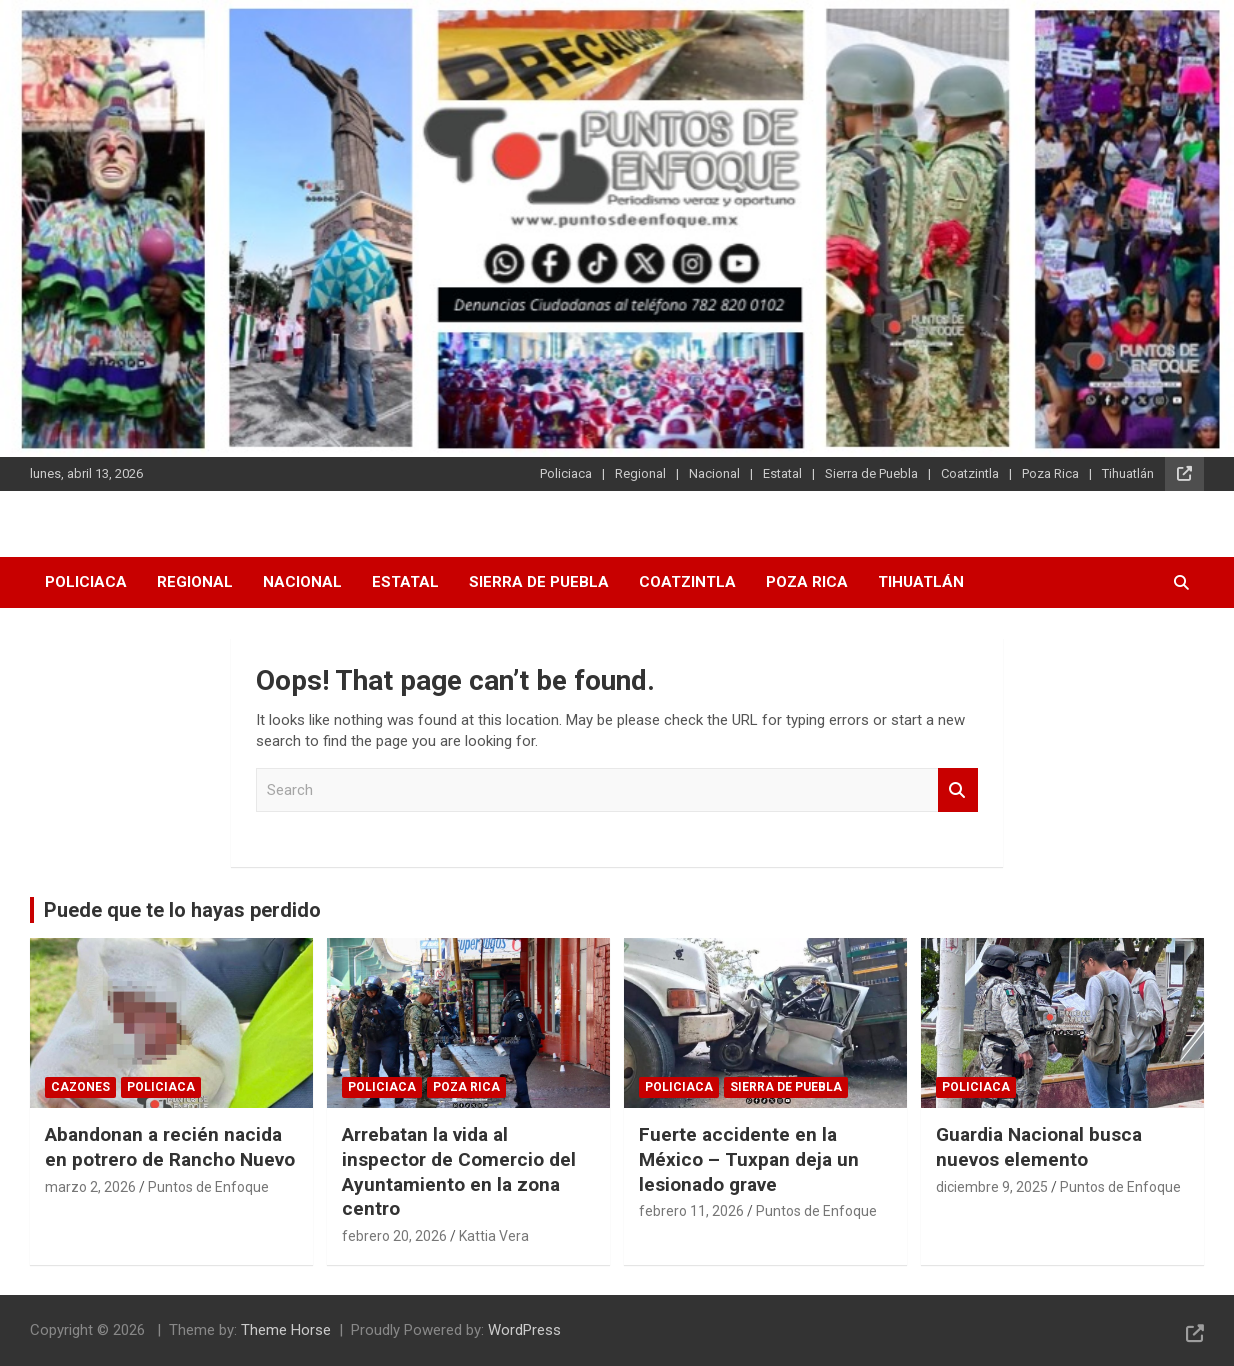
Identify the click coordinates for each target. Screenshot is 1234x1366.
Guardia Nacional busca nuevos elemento (1039, 1147)
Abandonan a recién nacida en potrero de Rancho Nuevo (170, 1147)
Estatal (782, 473)
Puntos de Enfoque (208, 1187)
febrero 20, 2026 (394, 1236)
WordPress (524, 1330)
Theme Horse (286, 1330)
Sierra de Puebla (871, 473)
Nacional (714, 473)
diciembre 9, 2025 (992, 1187)
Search (958, 790)
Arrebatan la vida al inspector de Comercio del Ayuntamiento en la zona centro (459, 1171)
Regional (640, 473)
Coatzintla (970, 473)
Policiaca (566, 473)
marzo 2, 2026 (90, 1187)
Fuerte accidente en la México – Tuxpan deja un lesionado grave (749, 1159)
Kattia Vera (494, 1236)
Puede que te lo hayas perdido (182, 910)
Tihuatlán (1128, 473)
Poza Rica (1050, 473)
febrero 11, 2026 (691, 1211)
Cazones (80, 1087)
